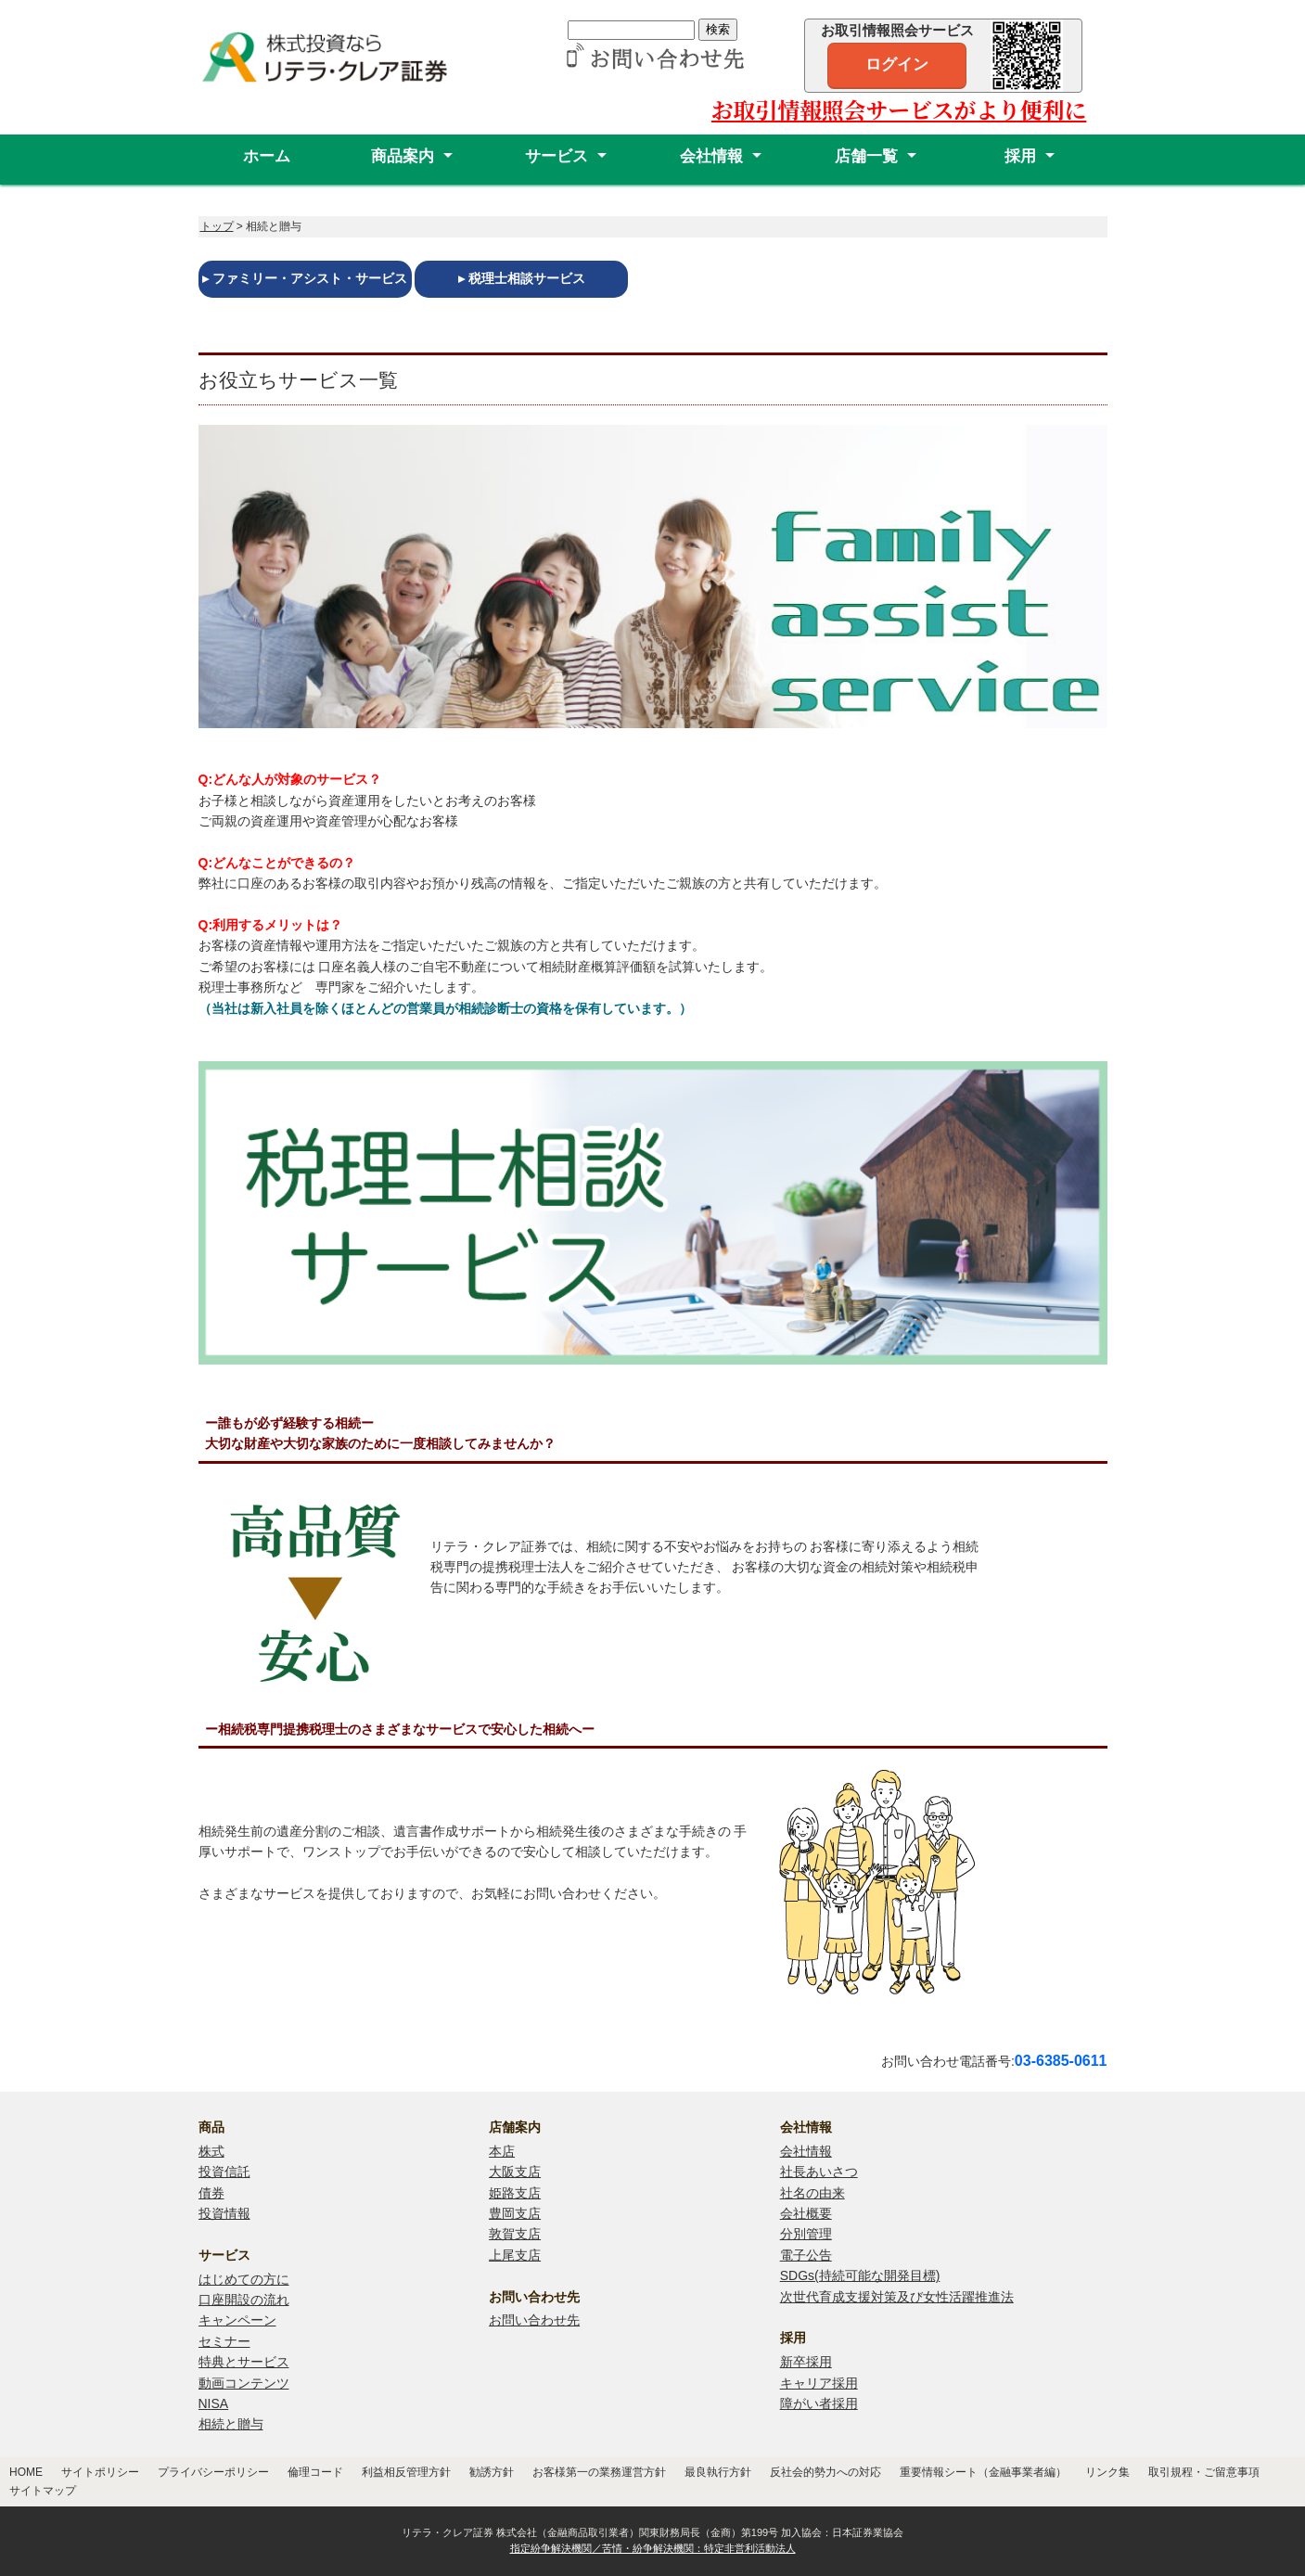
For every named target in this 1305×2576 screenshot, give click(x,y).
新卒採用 (806, 2361)
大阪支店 (515, 2171)
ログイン (896, 64)
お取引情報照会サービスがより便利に (899, 109)
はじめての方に (243, 2279)
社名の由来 (812, 2192)
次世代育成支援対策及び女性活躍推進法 (897, 2296)
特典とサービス (243, 2361)
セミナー (224, 2341)
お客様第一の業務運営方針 (599, 2472)
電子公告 (806, 2255)
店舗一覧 (866, 156)
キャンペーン (237, 2320)
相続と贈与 (230, 2423)
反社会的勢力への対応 (825, 2472)
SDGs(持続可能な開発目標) (860, 2275)
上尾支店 (515, 2255)
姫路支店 (515, 2192)
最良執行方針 (717, 2472)
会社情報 (711, 156)
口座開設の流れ (243, 2299)
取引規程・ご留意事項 (1204, 2472)
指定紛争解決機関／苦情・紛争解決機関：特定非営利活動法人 (653, 2548)
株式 (211, 2151)
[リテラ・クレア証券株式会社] (337, 76)
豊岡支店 (515, 2213)
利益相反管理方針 (406, 2472)
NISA (213, 2403)
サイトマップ (42, 2490)
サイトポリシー (100, 2472)
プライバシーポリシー (213, 2472)
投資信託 (224, 2171)
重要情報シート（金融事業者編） (983, 2472)
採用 (1020, 156)
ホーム (266, 156)
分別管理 (806, 2233)
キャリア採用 (819, 2383)
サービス (556, 156)
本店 (502, 2151)
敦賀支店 (515, 2233)
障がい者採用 (819, 2403)
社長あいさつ (819, 2171)
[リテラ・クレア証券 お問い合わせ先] (652, 60)
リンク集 (1107, 2472)
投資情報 (224, 2213)
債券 (211, 2192)
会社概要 (806, 2213)
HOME (26, 2472)
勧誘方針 (491, 2472)
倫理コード (315, 2472)
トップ (217, 226)
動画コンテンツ (243, 2383)
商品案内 (402, 156)
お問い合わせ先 (534, 2320)
